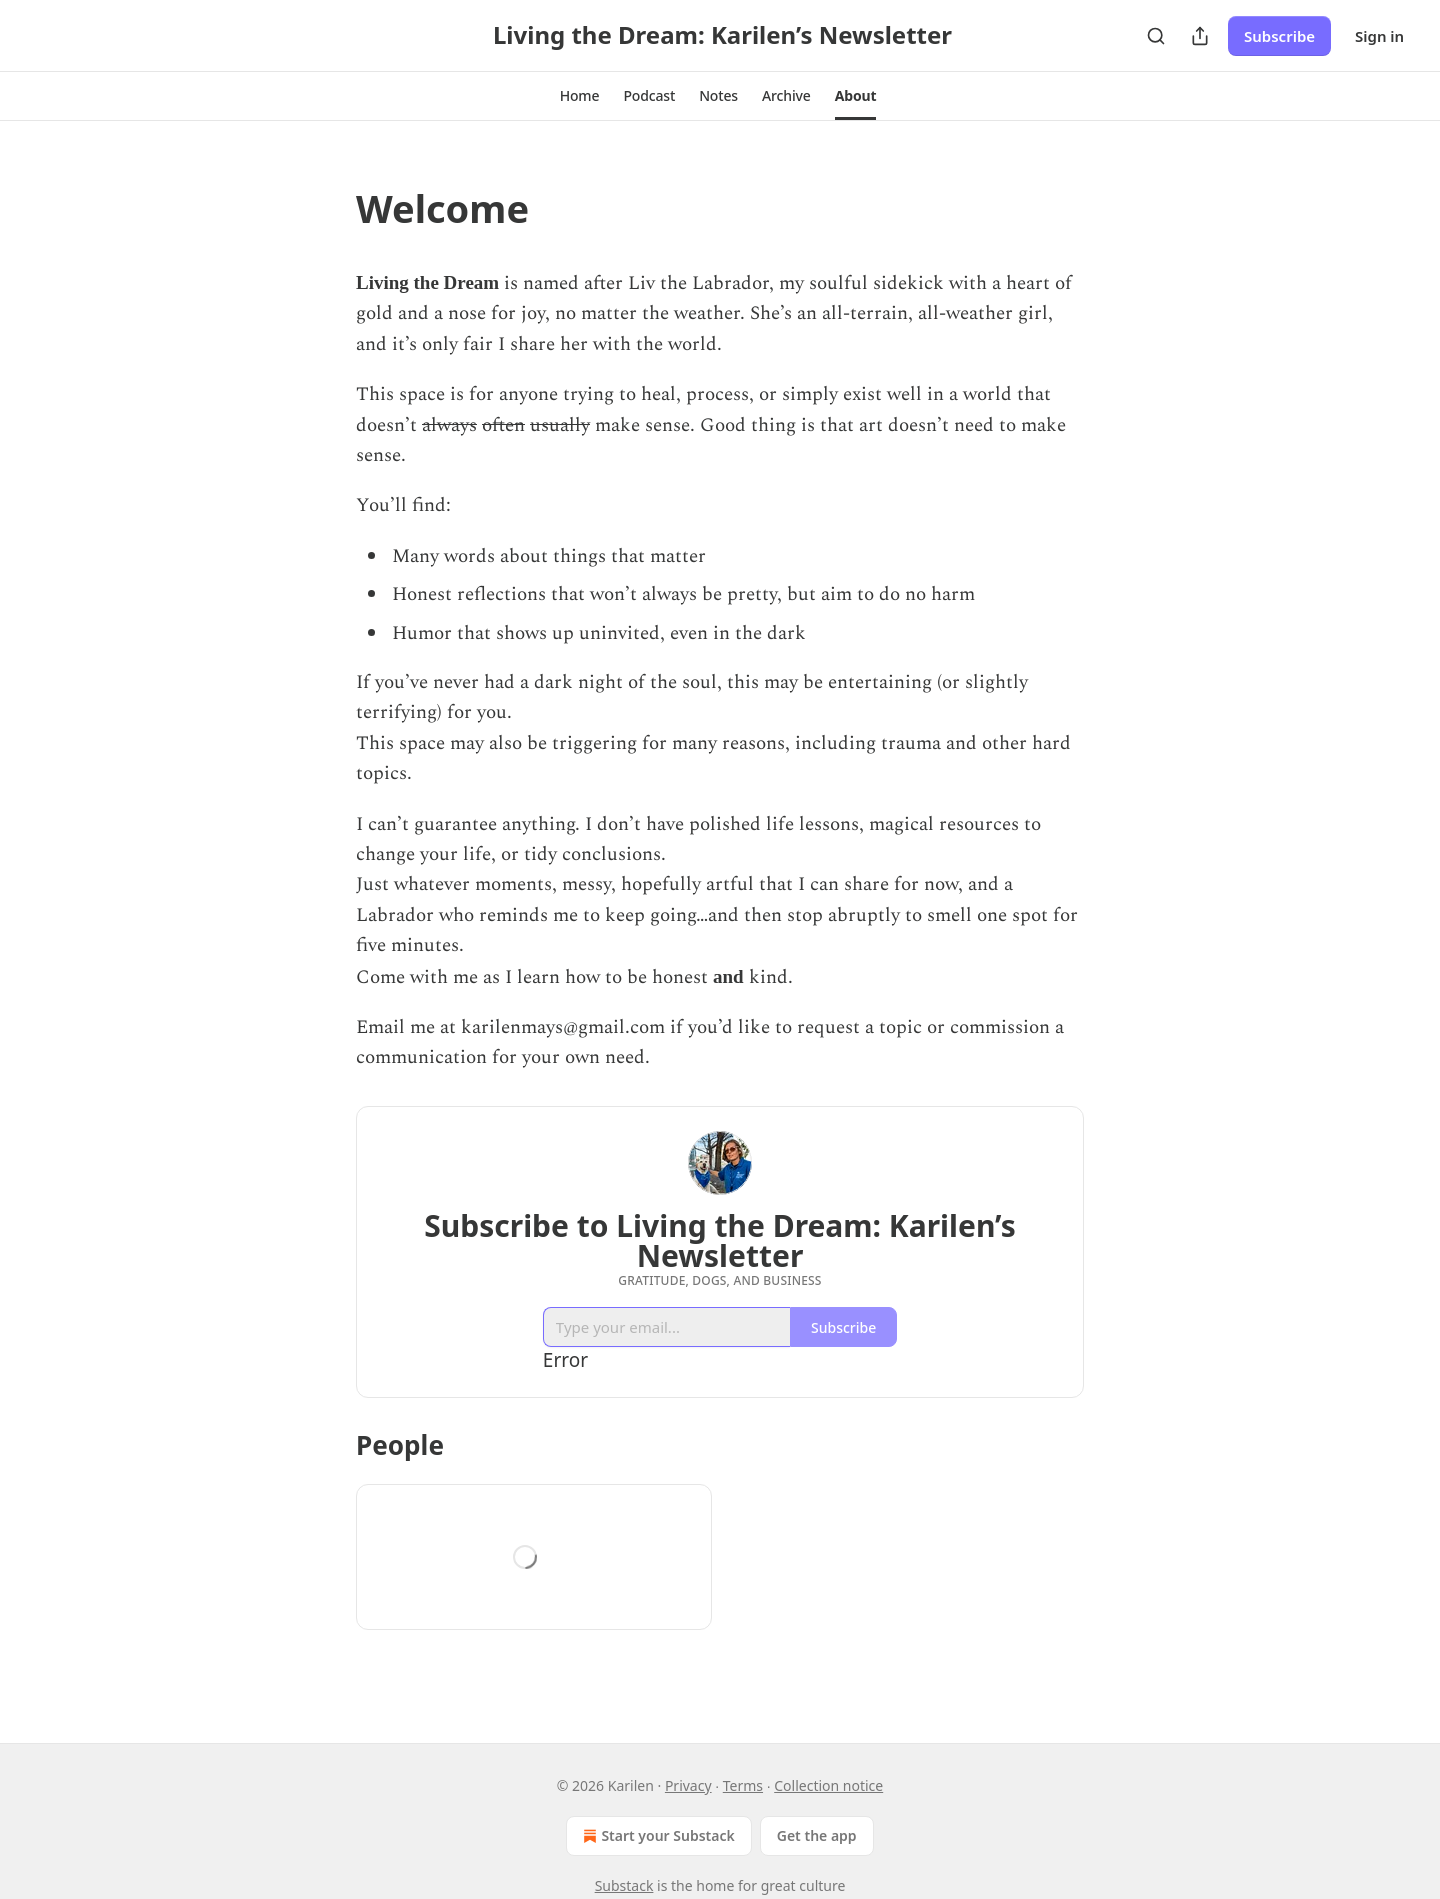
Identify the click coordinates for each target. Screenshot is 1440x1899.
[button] (580, 96)
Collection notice (828, 1785)
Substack (624, 1885)
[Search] (1156, 36)
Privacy (688, 1785)
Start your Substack (656, 1836)
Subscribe (1279, 36)
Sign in (1379, 36)
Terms (743, 1785)
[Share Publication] (1200, 36)
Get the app (817, 1835)
